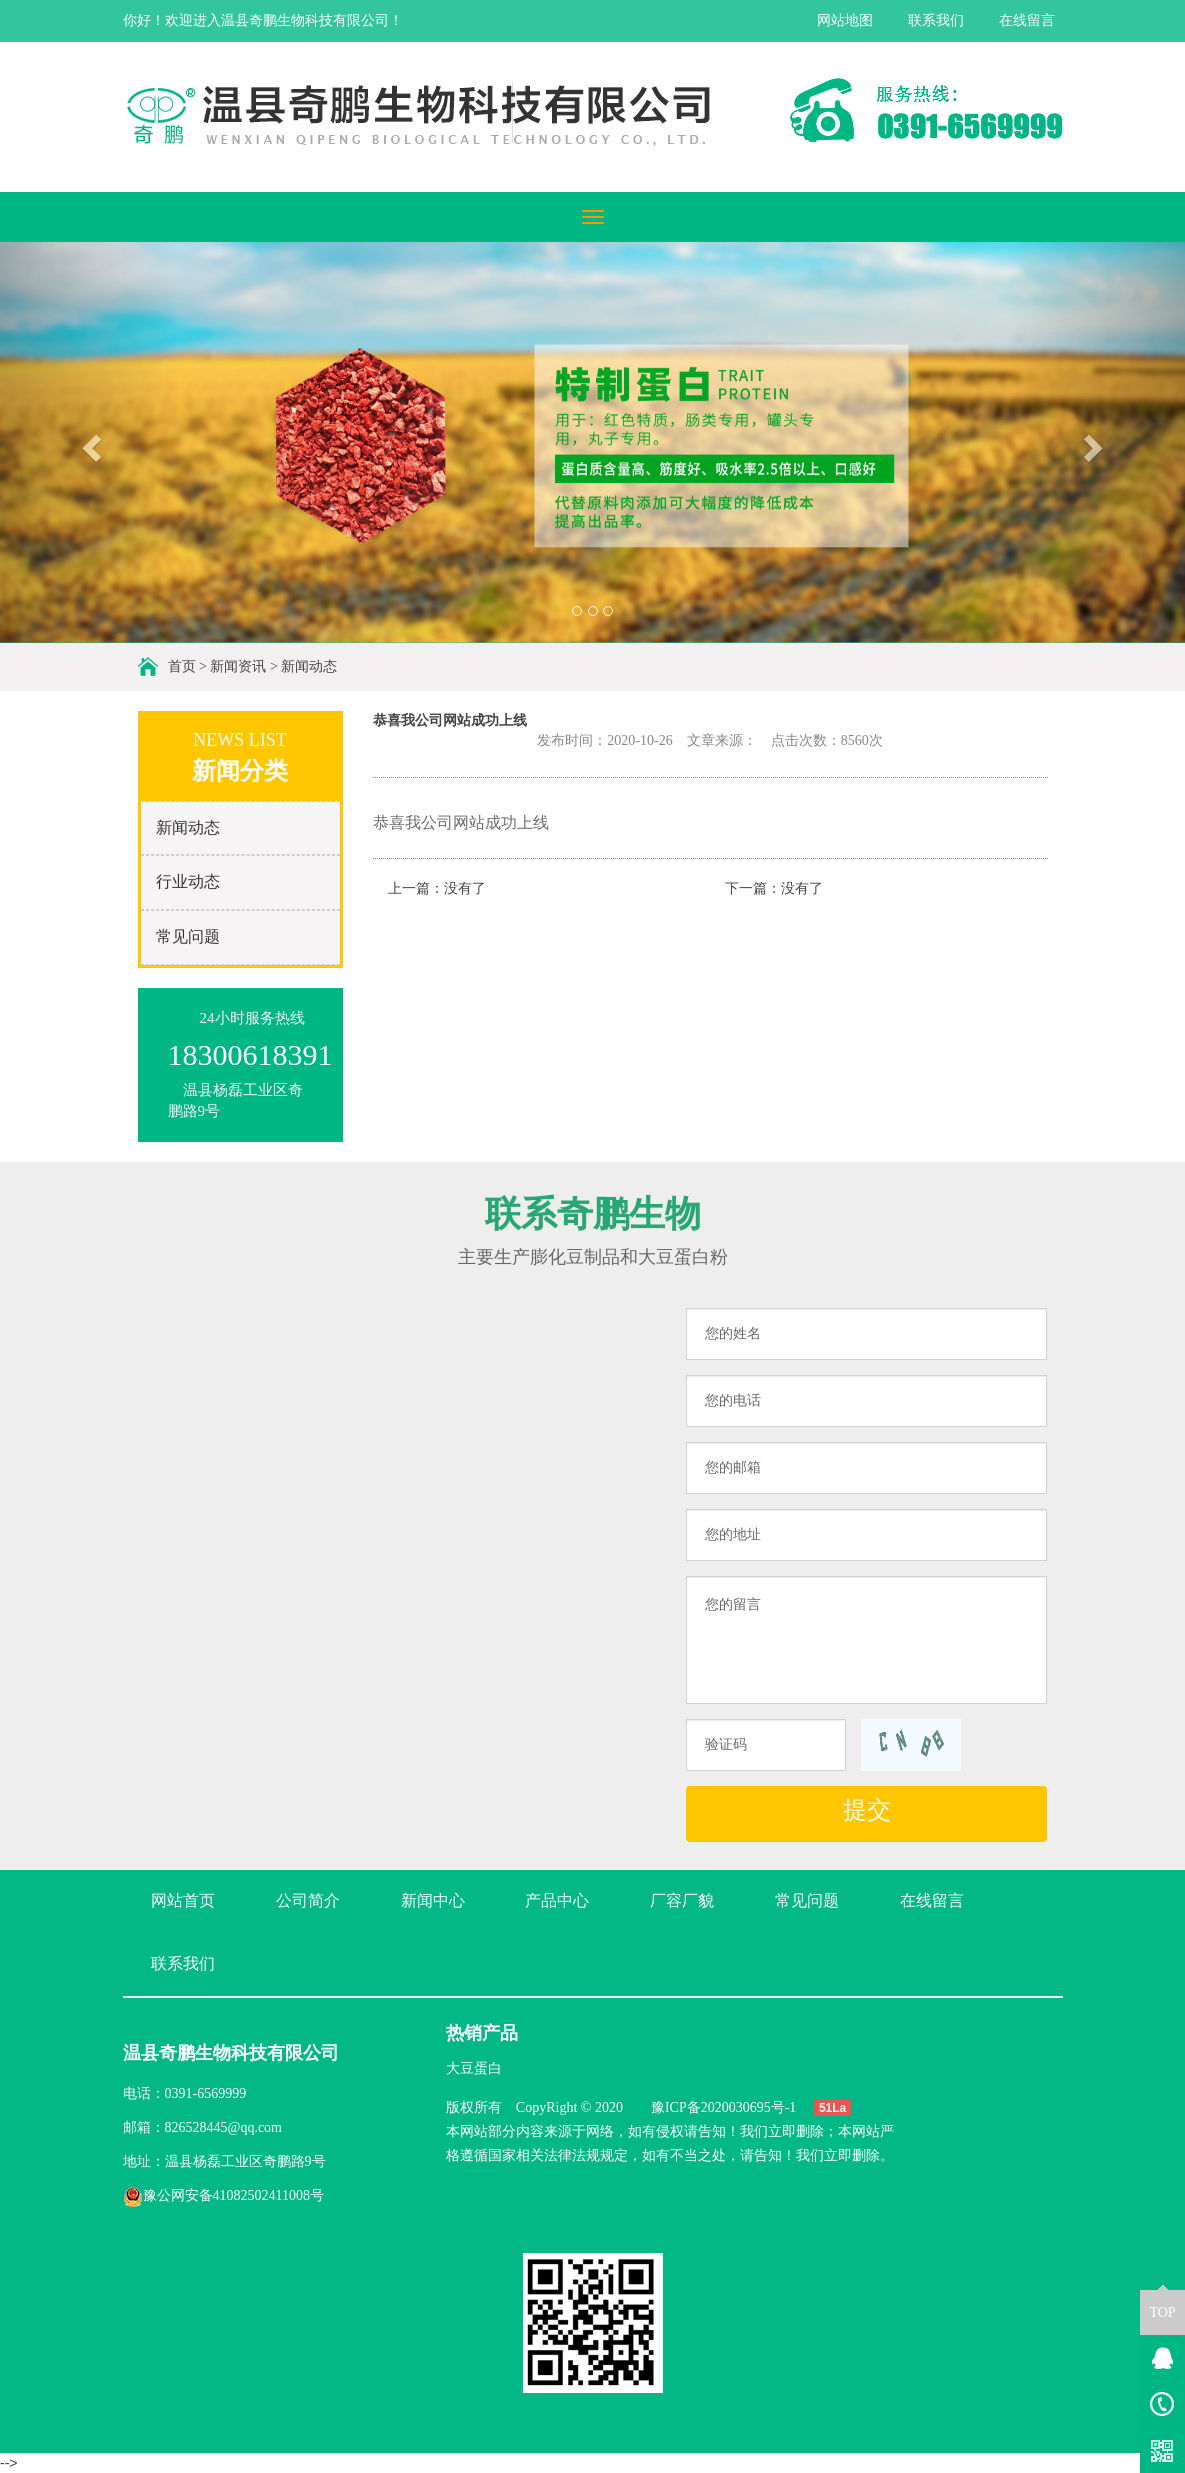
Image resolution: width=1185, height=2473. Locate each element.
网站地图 (845, 20)
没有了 (465, 888)
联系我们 (936, 20)
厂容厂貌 (682, 1900)
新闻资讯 (238, 666)
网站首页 (183, 1900)
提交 (867, 1810)
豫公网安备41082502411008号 (223, 2195)
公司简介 (308, 1900)
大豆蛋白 (474, 2068)
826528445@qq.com (224, 2127)
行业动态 (188, 881)
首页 (182, 666)
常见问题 (188, 936)
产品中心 (557, 1900)
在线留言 (1027, 20)
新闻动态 (309, 666)
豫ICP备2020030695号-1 (723, 2107)
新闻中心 (433, 1900)
